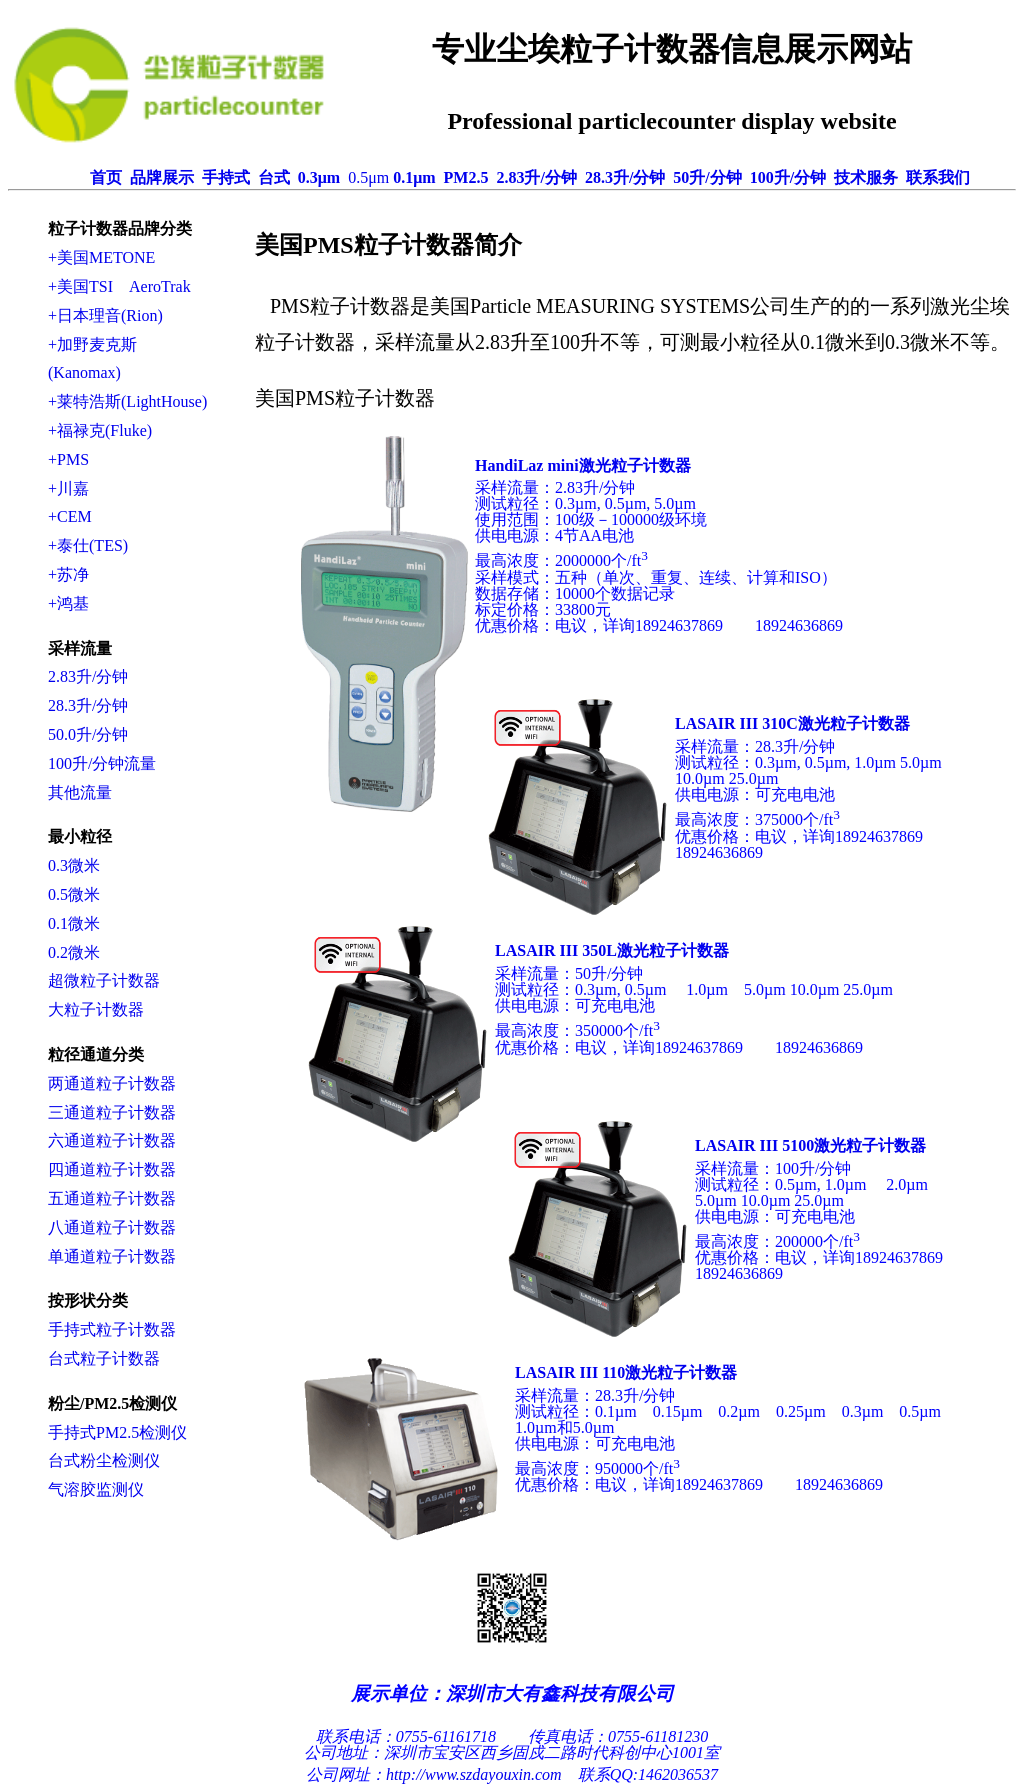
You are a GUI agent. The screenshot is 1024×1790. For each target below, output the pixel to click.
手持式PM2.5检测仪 (117, 1432)
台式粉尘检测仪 (104, 1460)
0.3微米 (74, 865)
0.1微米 (74, 923)
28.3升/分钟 (88, 705)
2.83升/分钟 (88, 676)
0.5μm (368, 177)
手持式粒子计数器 (112, 1329)
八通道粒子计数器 (112, 1227)
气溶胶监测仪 (96, 1489)
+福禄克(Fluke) (100, 430)
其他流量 (80, 792)
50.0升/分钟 (88, 734)
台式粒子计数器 (104, 1358)
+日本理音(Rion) (105, 315)
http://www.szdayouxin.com (474, 1774)
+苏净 (68, 574)
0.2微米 (74, 952)
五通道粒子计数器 (112, 1198)
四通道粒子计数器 (112, 1169)
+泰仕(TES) (88, 545)
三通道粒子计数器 (112, 1112)
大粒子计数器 (96, 1009)
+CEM (70, 516)
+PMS (68, 459)
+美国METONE (101, 257)
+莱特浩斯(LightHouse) (127, 401)
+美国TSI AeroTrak (119, 286)
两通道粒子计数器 (112, 1083)
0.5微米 (74, 894)
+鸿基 (68, 603)
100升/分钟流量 (102, 763)
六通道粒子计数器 (112, 1140)
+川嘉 (68, 488)
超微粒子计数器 (104, 980)
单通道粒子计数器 (112, 1256)
